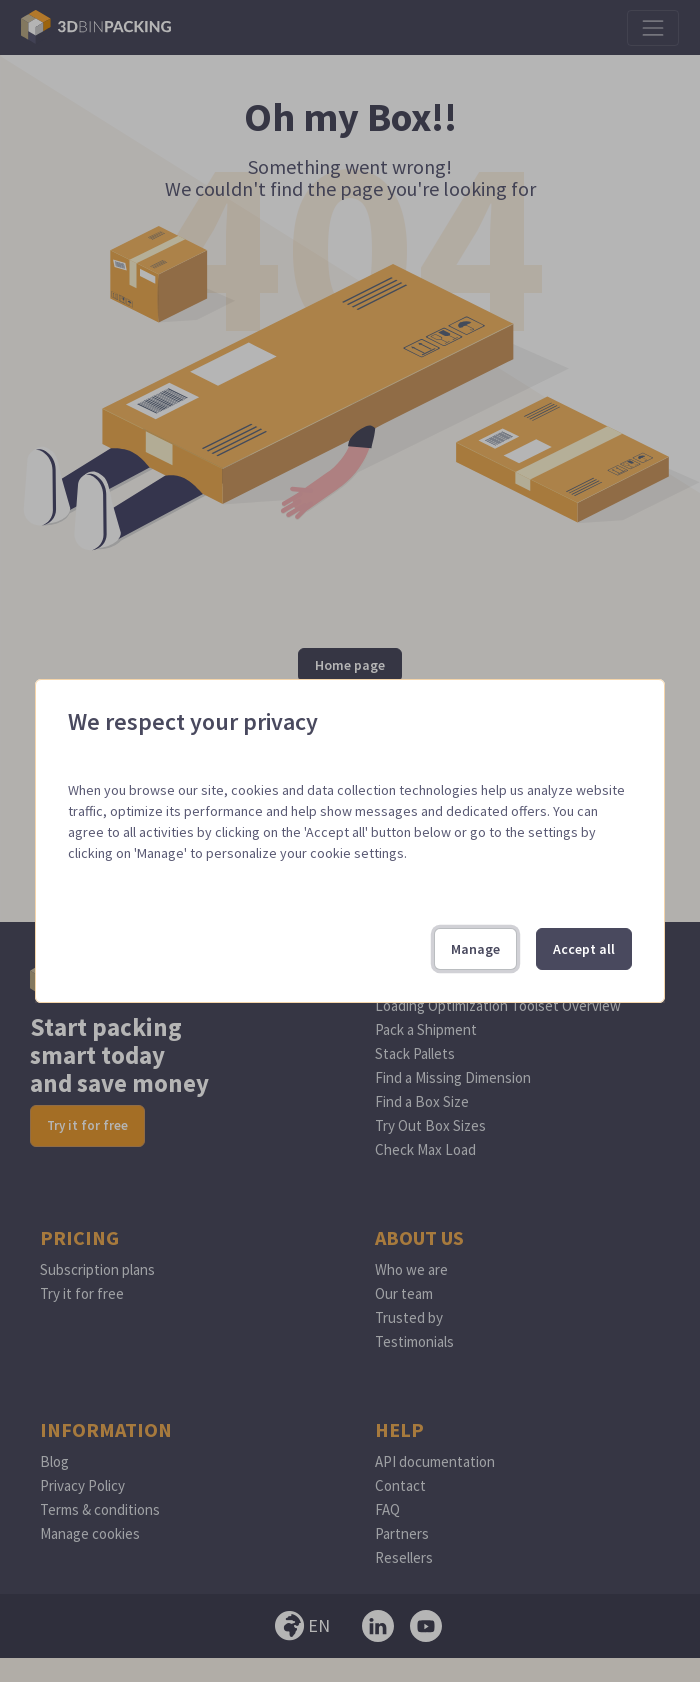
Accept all (584, 949)
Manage (475, 949)
